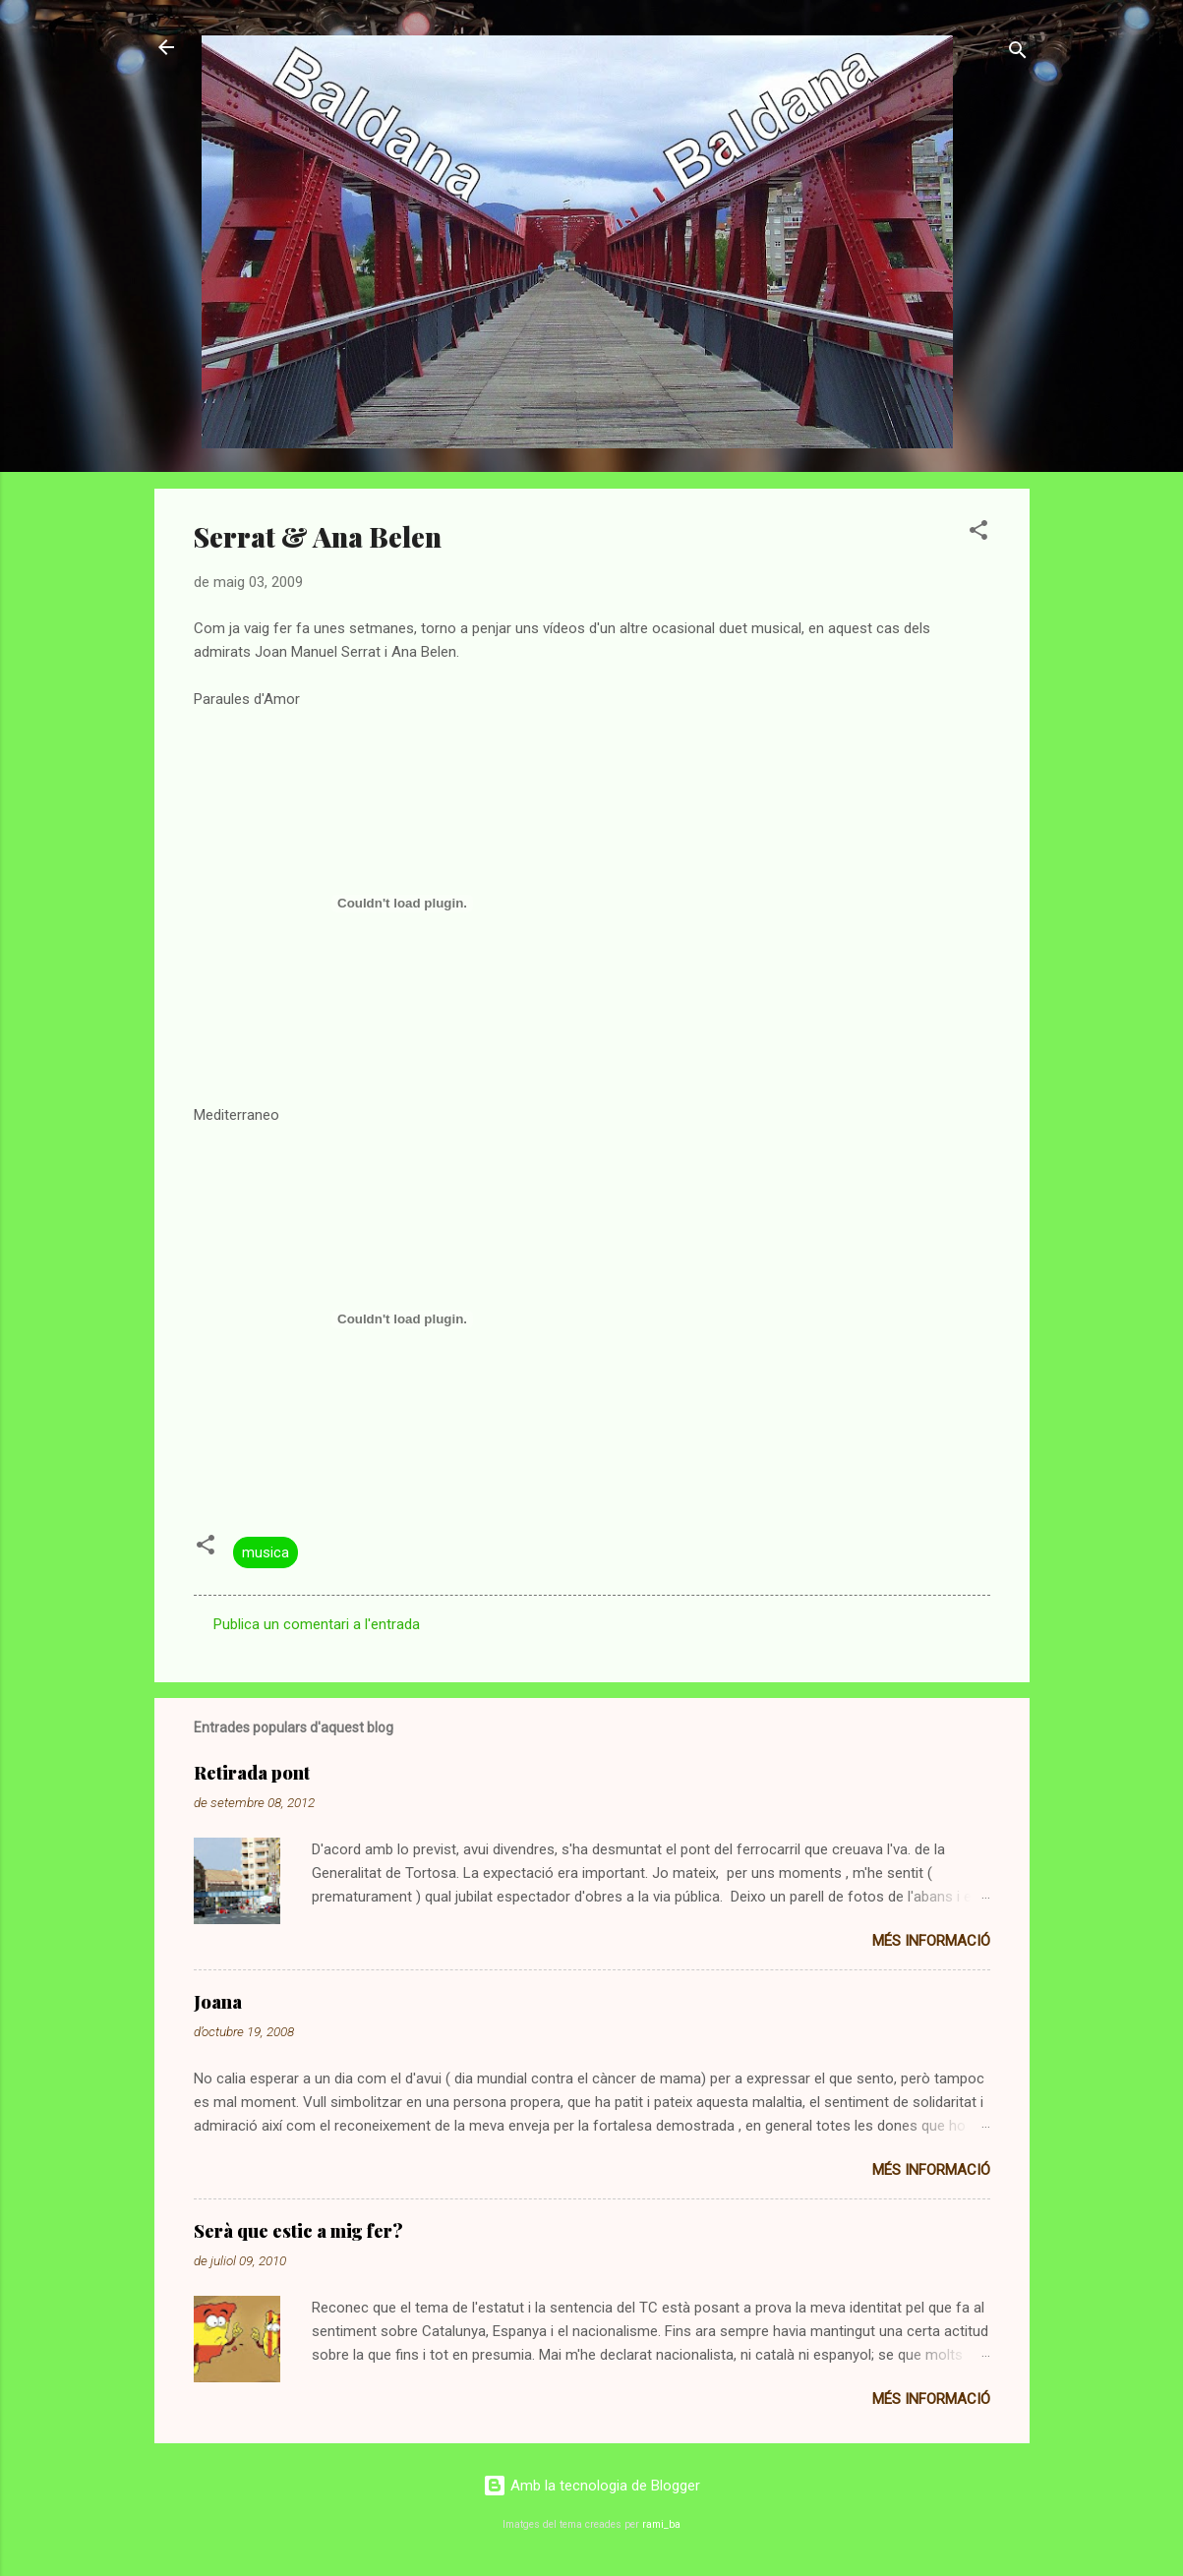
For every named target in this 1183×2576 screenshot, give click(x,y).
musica (265, 1552)
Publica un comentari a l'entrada (316, 1624)
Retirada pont (252, 1773)
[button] (978, 533)
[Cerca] (1018, 54)
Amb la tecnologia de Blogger (591, 2485)
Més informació (931, 1941)
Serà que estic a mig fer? (298, 2231)
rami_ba (661, 2524)
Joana (218, 2002)
